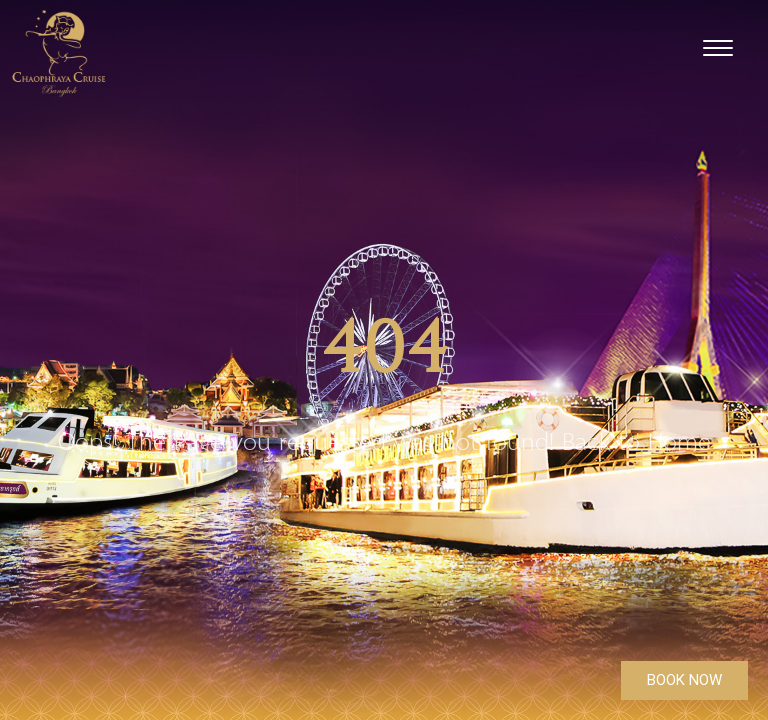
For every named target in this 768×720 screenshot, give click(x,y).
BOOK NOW (684, 680)
